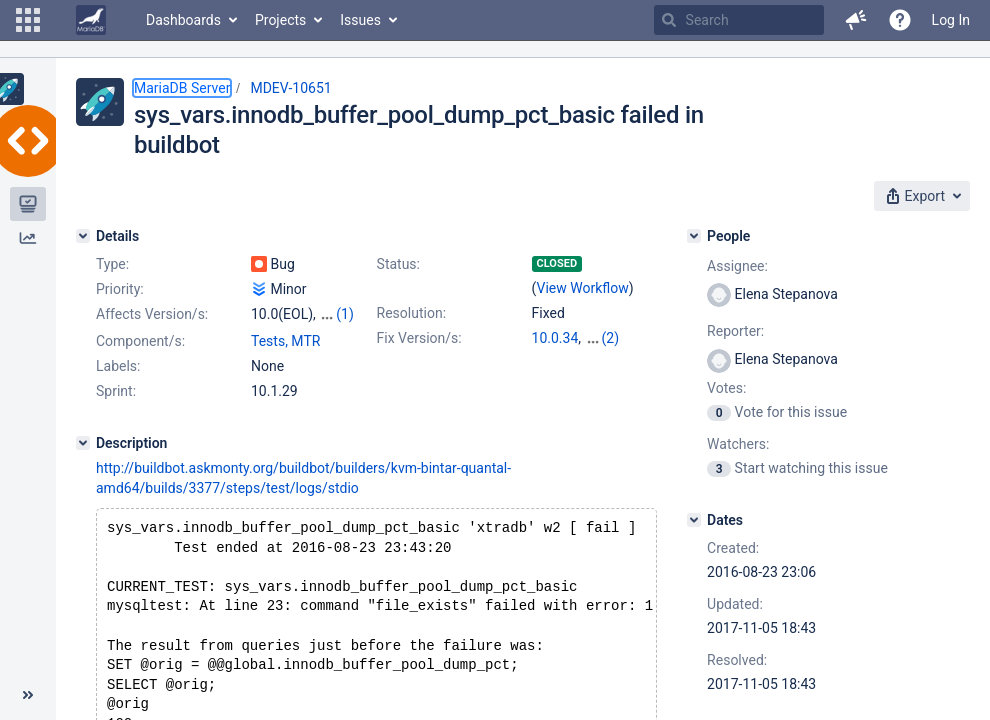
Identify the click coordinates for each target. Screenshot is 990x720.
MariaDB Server (182, 88)
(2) (611, 338)
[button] (28, 20)
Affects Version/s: (152, 314)
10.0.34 (555, 338)
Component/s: (140, 359)
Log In (951, 20)
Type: (112, 264)
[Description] (83, 461)
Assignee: (737, 266)
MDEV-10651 (290, 88)
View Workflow (583, 288)
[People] (694, 236)
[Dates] (694, 520)
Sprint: (116, 409)
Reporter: (735, 331)
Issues (360, 20)
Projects (280, 20)
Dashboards (183, 20)
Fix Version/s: (419, 338)
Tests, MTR (285, 359)
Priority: (120, 289)
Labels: (118, 384)
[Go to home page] (91, 20)
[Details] (83, 236)
